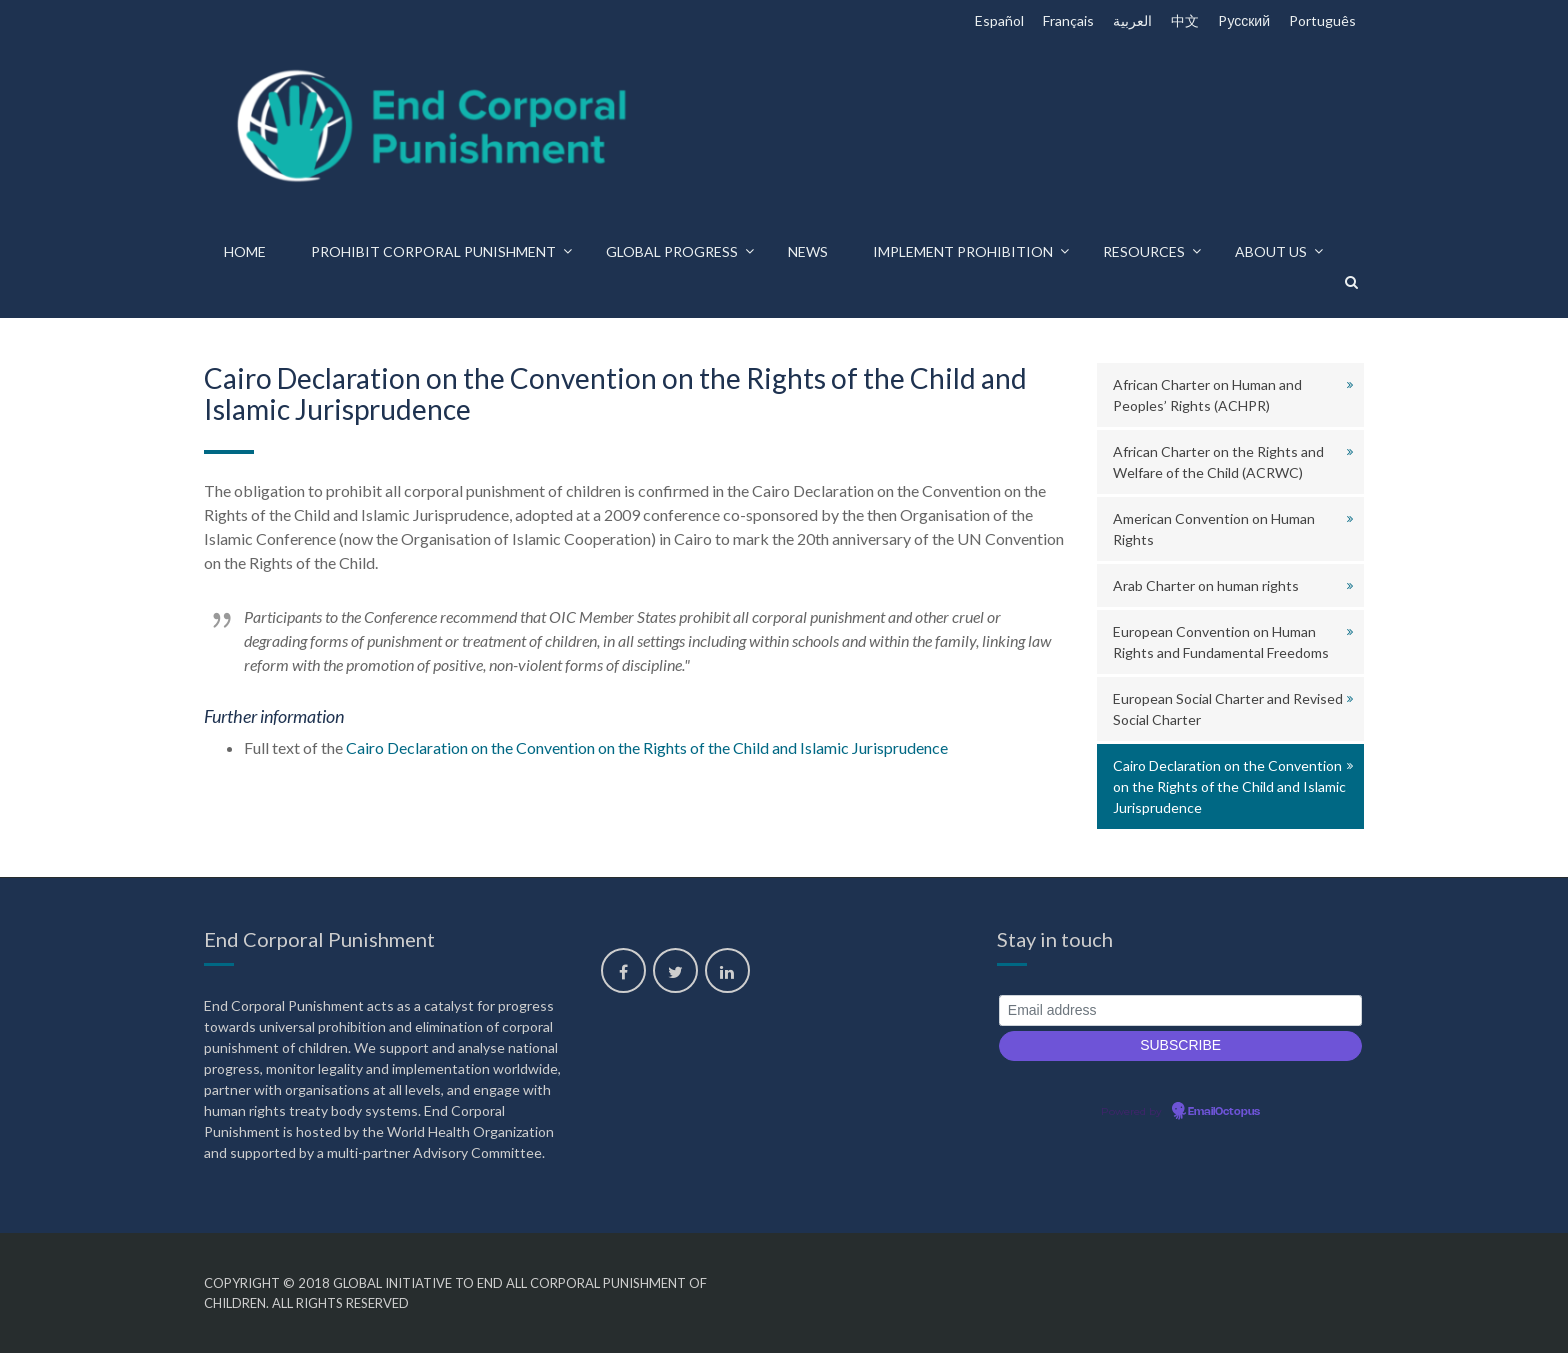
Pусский (1244, 20)
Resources (1144, 251)
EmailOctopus (1224, 1112)
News (808, 251)
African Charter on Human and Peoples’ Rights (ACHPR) (1207, 395)
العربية (1132, 20)
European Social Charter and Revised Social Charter (1228, 709)
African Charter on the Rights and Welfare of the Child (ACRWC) (1218, 462)
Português (1322, 20)
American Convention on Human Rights (1214, 529)
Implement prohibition (963, 251)
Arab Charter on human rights (1206, 585)
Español (999, 20)
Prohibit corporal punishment (433, 251)
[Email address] (1180, 1010)
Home (245, 251)
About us (1271, 251)
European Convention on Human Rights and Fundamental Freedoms (1221, 642)
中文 (1185, 20)
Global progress (672, 251)
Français (1068, 20)
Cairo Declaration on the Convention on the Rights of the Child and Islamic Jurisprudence (647, 747)
